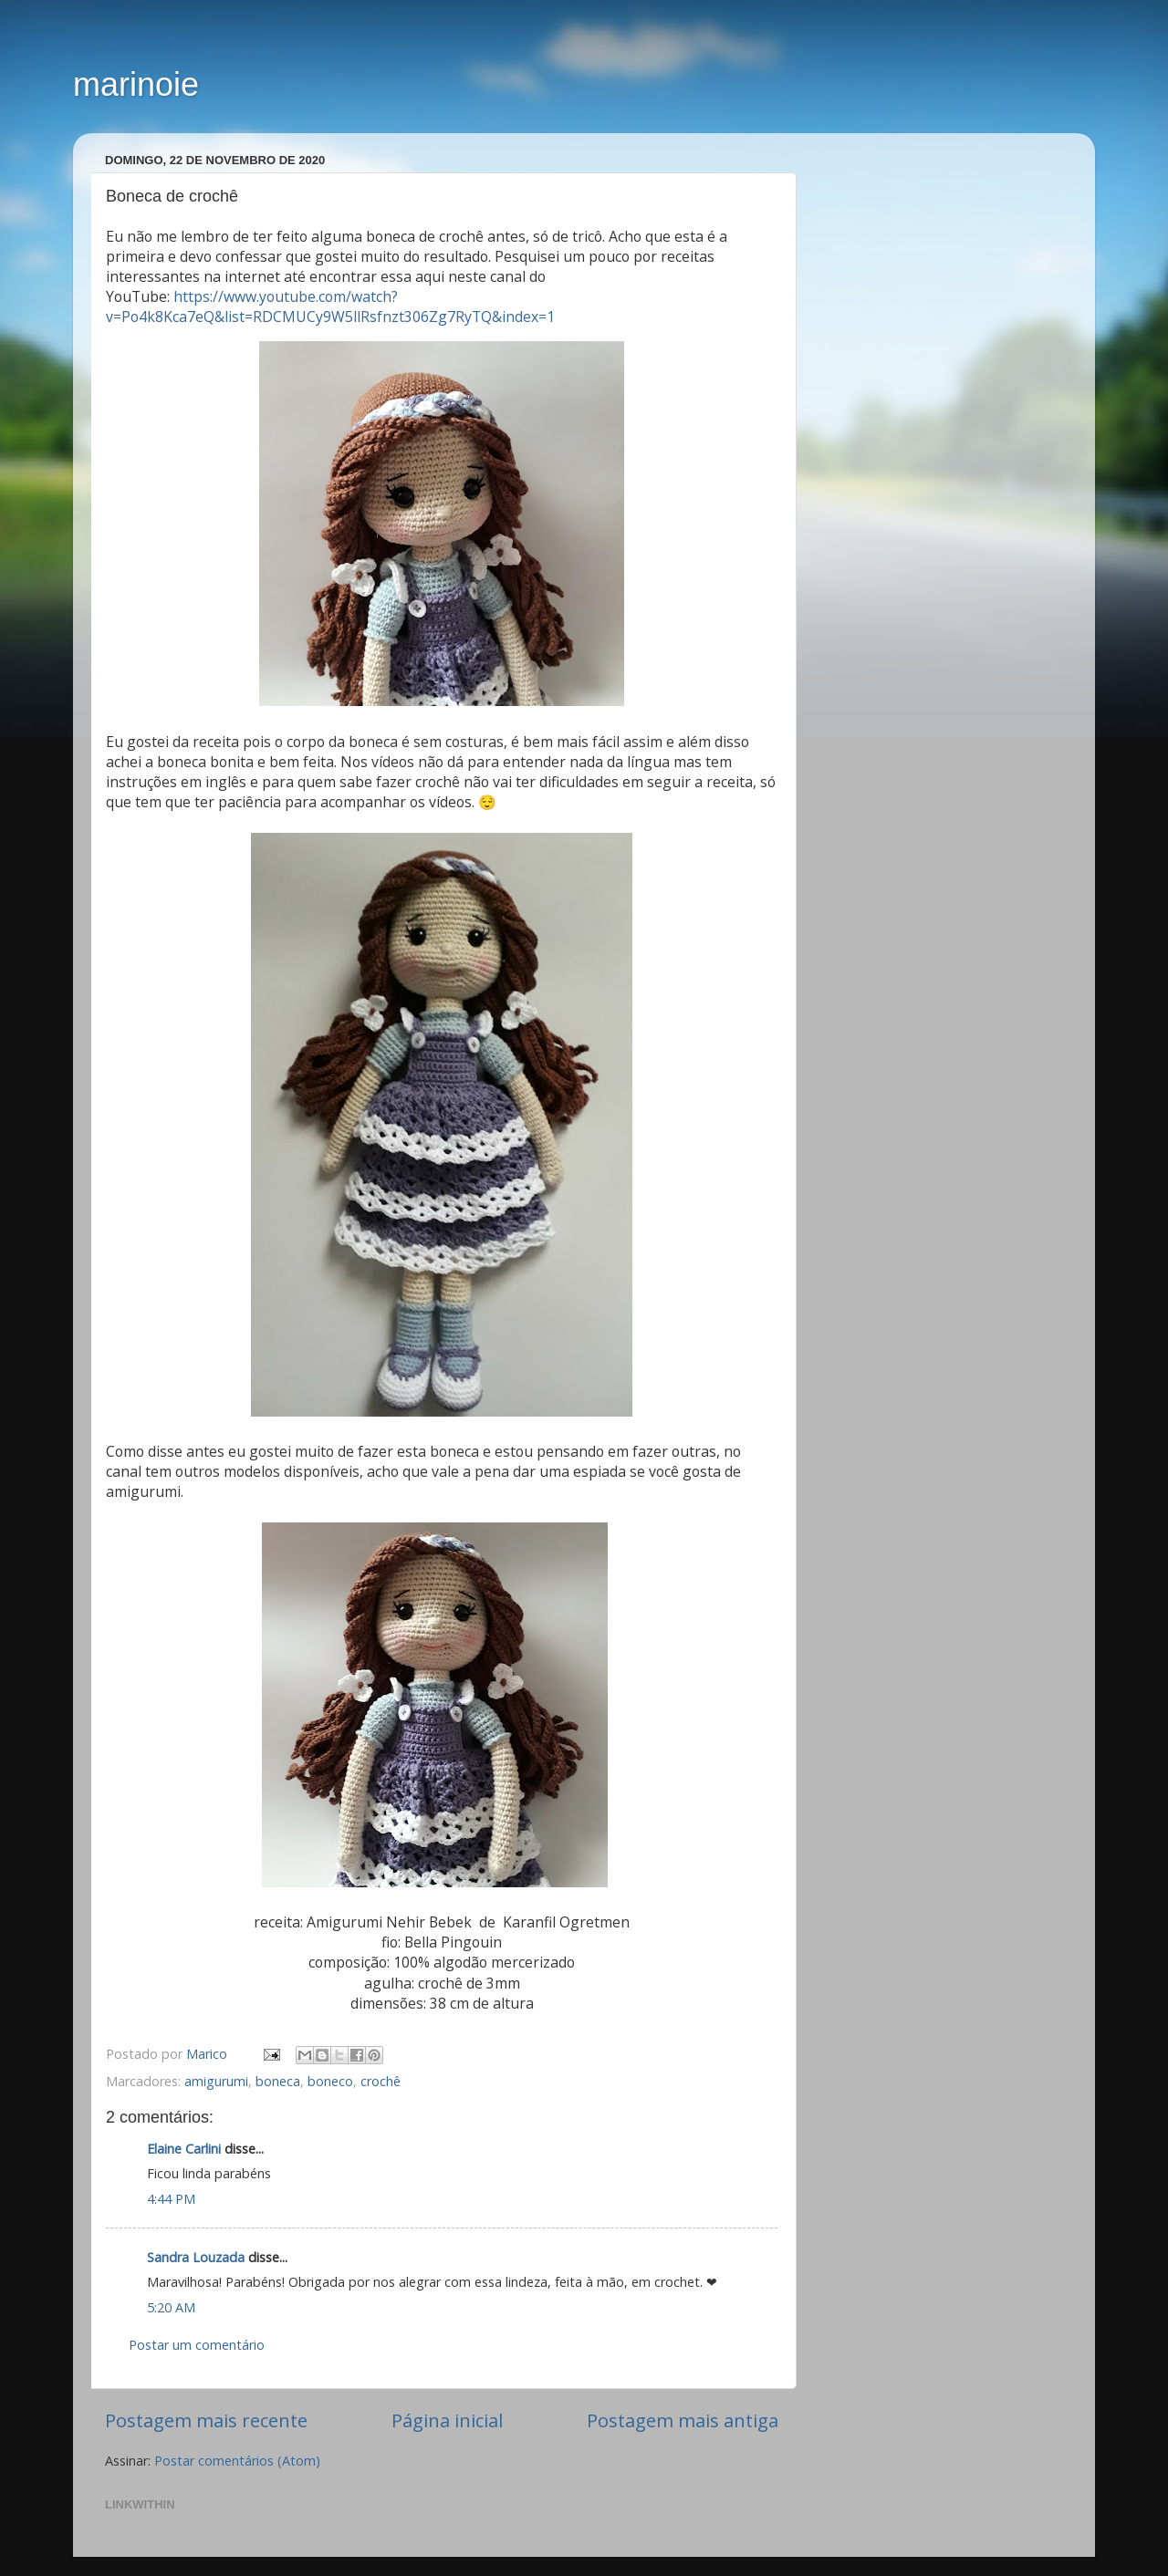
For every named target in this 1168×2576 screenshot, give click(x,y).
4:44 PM (171, 2198)
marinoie (136, 84)
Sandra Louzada (196, 2257)
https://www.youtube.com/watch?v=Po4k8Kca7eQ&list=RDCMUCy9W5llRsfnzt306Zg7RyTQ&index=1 (330, 306)
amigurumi (216, 2081)
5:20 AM (171, 2307)
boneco (330, 2081)
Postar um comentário (197, 2344)
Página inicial (447, 2420)
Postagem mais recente (206, 2420)
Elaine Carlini (184, 2148)
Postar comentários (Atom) (237, 2460)
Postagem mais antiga (682, 2420)
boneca (278, 2081)
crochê (380, 2081)
